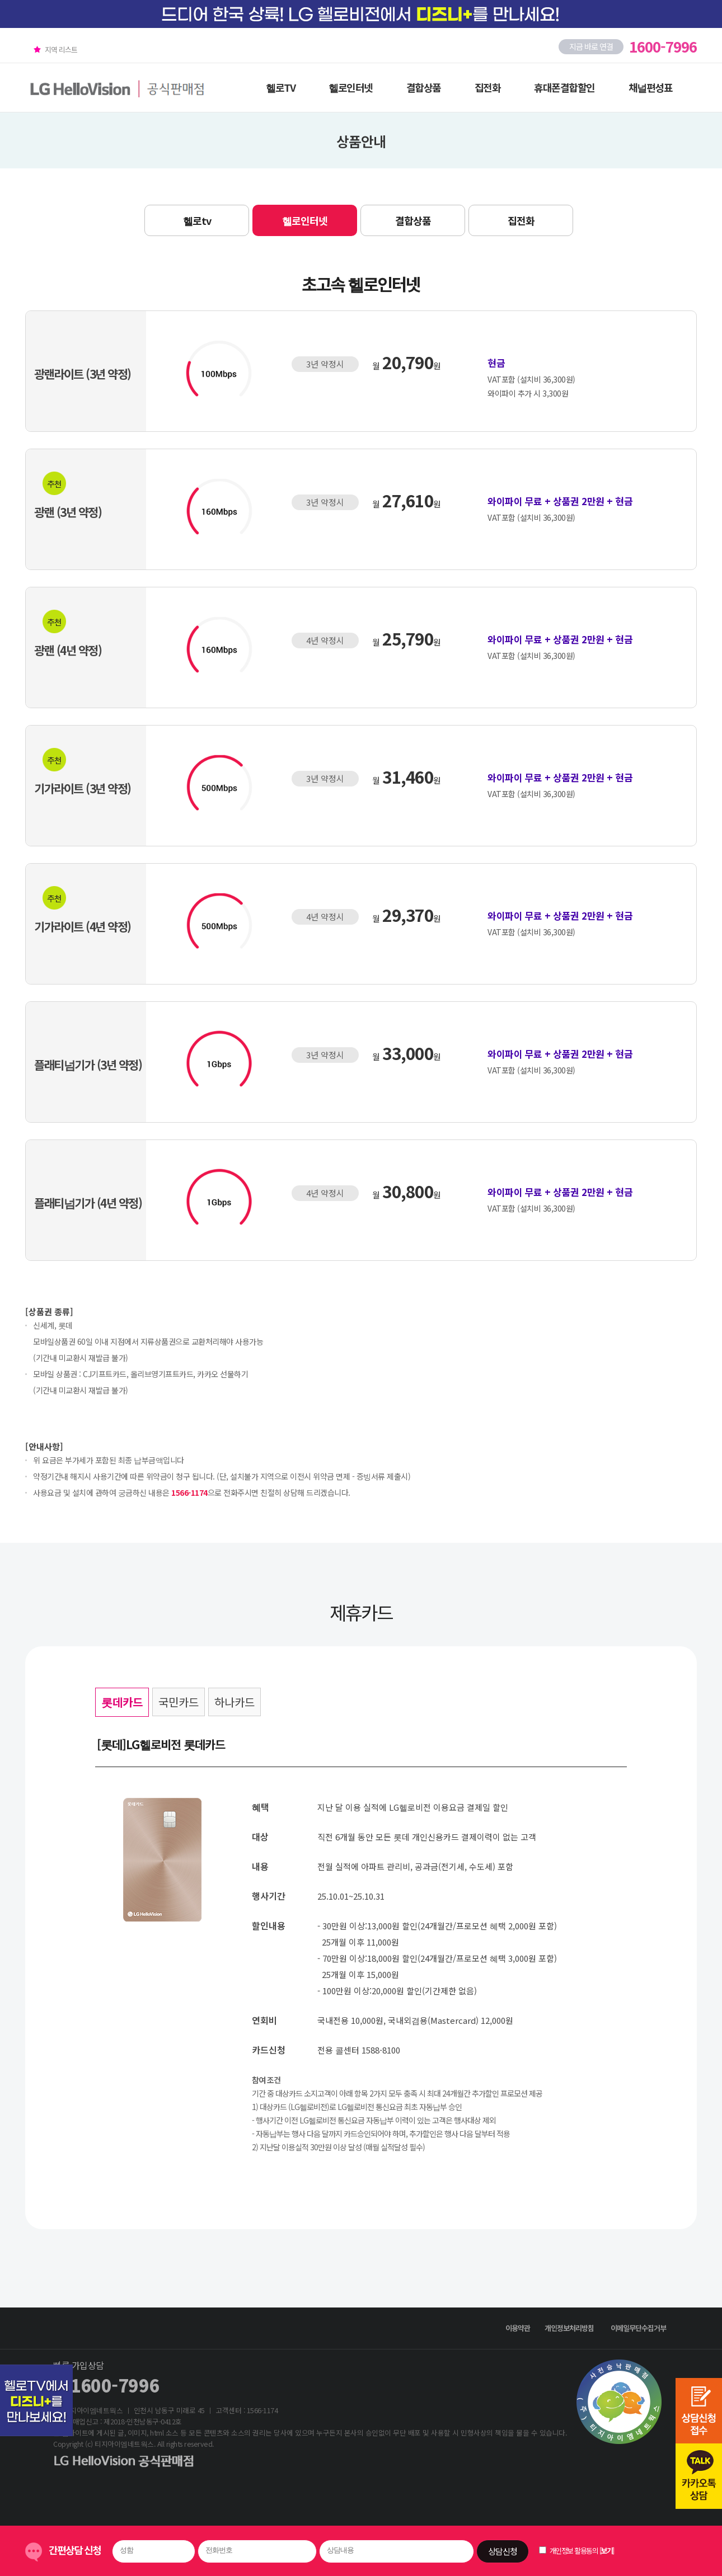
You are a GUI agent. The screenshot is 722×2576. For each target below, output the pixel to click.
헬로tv (197, 220)
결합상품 (423, 87)
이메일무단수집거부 (638, 2328)
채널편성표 (651, 87)
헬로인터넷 (351, 87)
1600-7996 (115, 2385)
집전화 (488, 87)
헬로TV (280, 87)
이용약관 (517, 2328)
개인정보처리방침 (569, 2328)
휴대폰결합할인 (564, 87)
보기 (606, 2550)
